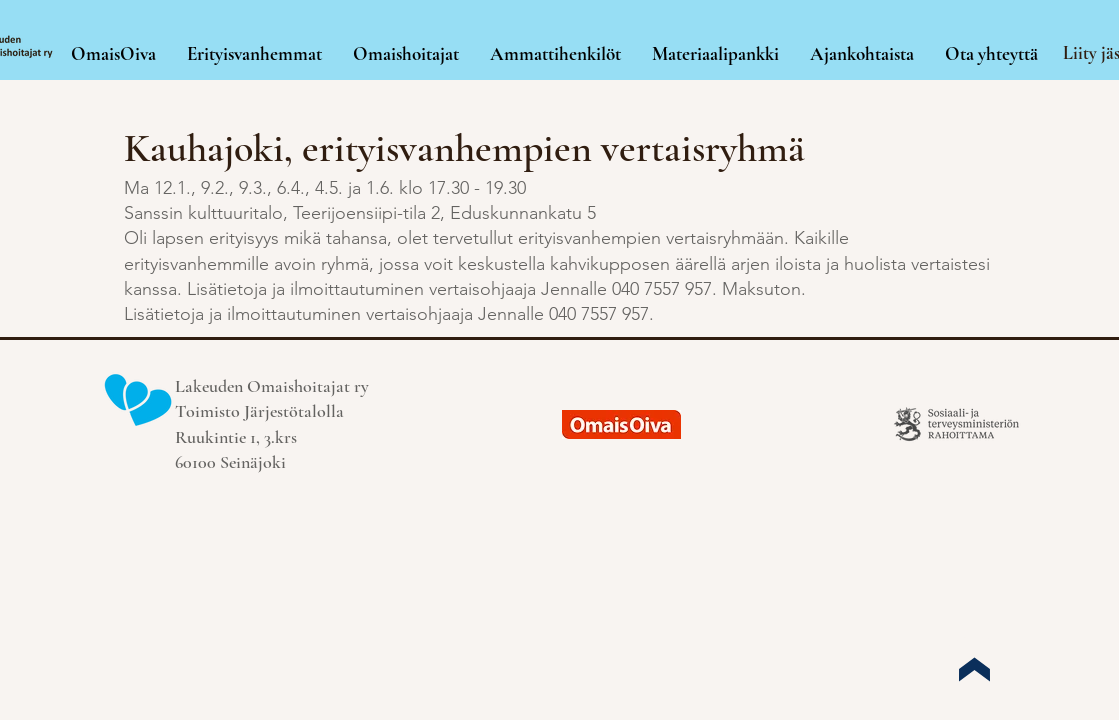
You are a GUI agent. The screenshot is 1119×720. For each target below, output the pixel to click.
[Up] (974, 669)
